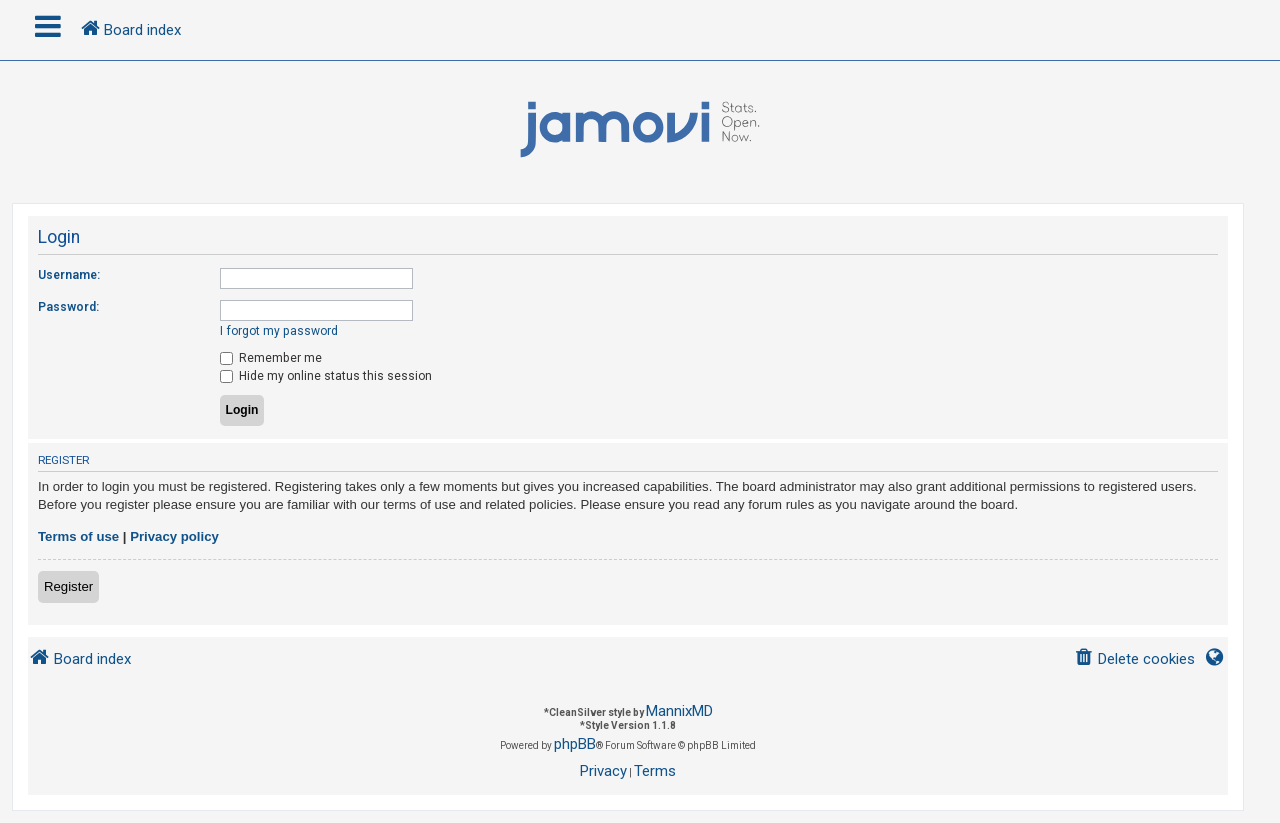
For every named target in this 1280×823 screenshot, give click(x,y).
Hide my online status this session (326, 376)
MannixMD (679, 711)
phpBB (575, 744)
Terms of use (78, 536)
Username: (69, 275)
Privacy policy (174, 536)
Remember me (271, 358)
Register (68, 586)
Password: (68, 307)
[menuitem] (1134, 659)
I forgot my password (279, 331)
